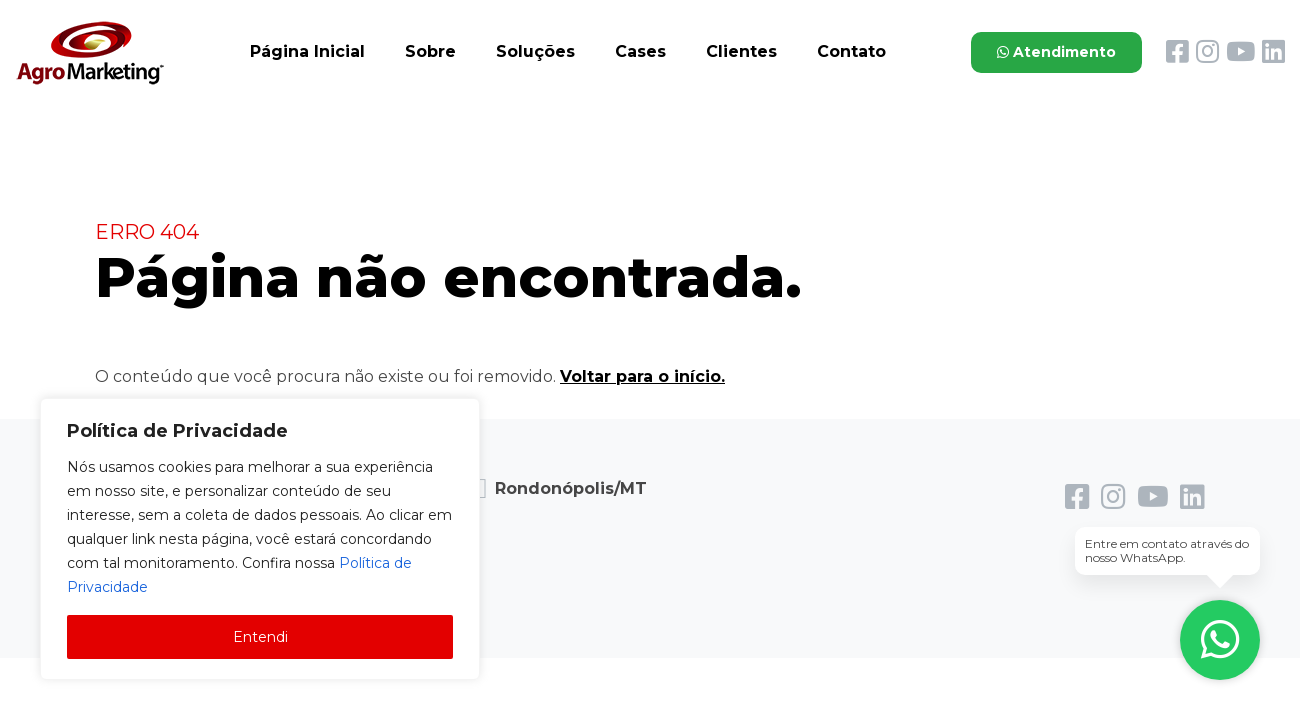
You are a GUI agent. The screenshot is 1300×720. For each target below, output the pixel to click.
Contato (851, 51)
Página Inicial (307, 51)
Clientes (741, 51)
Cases (640, 51)
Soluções (535, 51)
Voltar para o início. (642, 376)
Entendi (260, 637)
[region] (260, 539)
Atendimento (1056, 52)
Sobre (430, 51)
